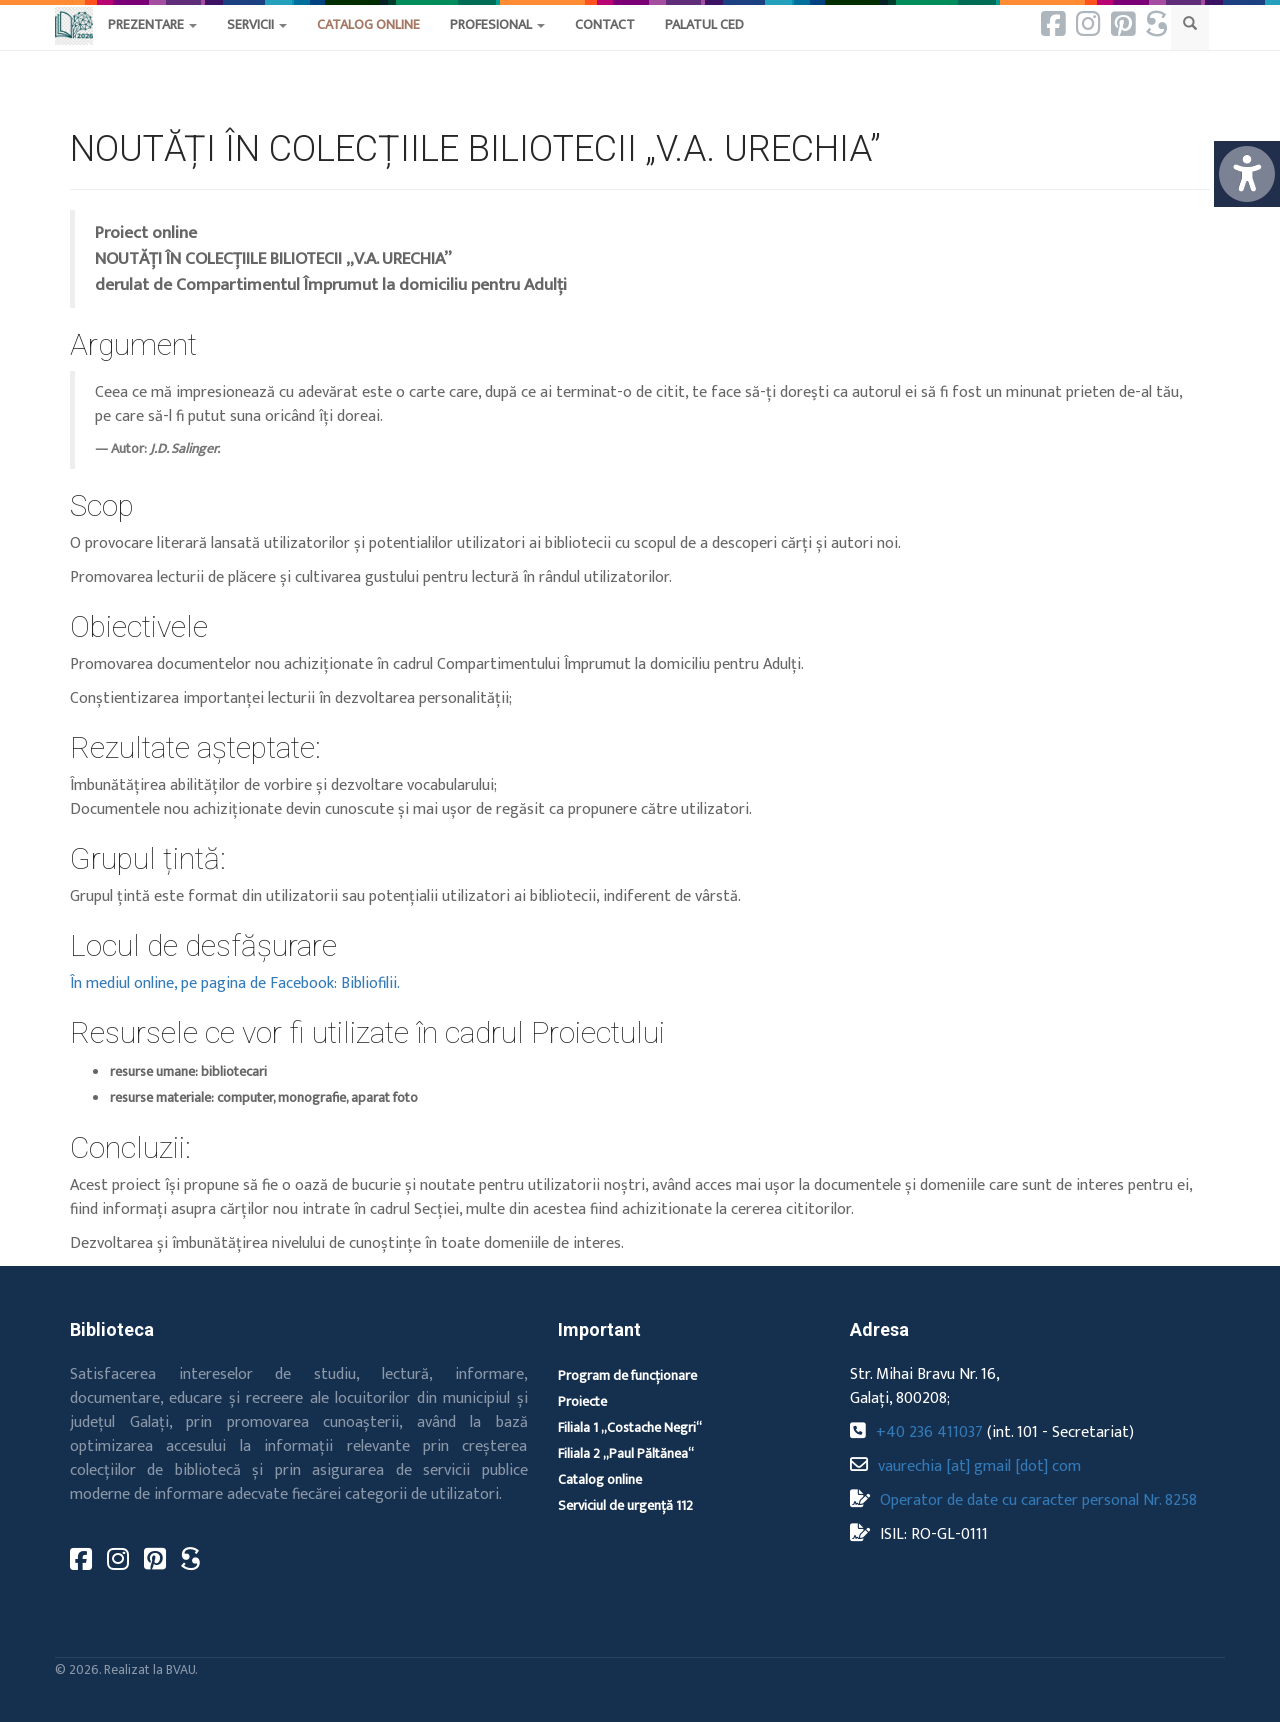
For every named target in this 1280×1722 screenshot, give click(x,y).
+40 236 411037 (929, 1432)
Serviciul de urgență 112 (625, 1505)
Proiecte (582, 1401)
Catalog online (600, 1479)
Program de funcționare (627, 1375)
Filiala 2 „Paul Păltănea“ (626, 1453)
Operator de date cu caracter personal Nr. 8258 (1038, 1500)
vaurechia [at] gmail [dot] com (979, 1466)
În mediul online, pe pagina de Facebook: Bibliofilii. (235, 983)
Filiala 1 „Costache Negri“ (630, 1427)
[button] (605, 45)
